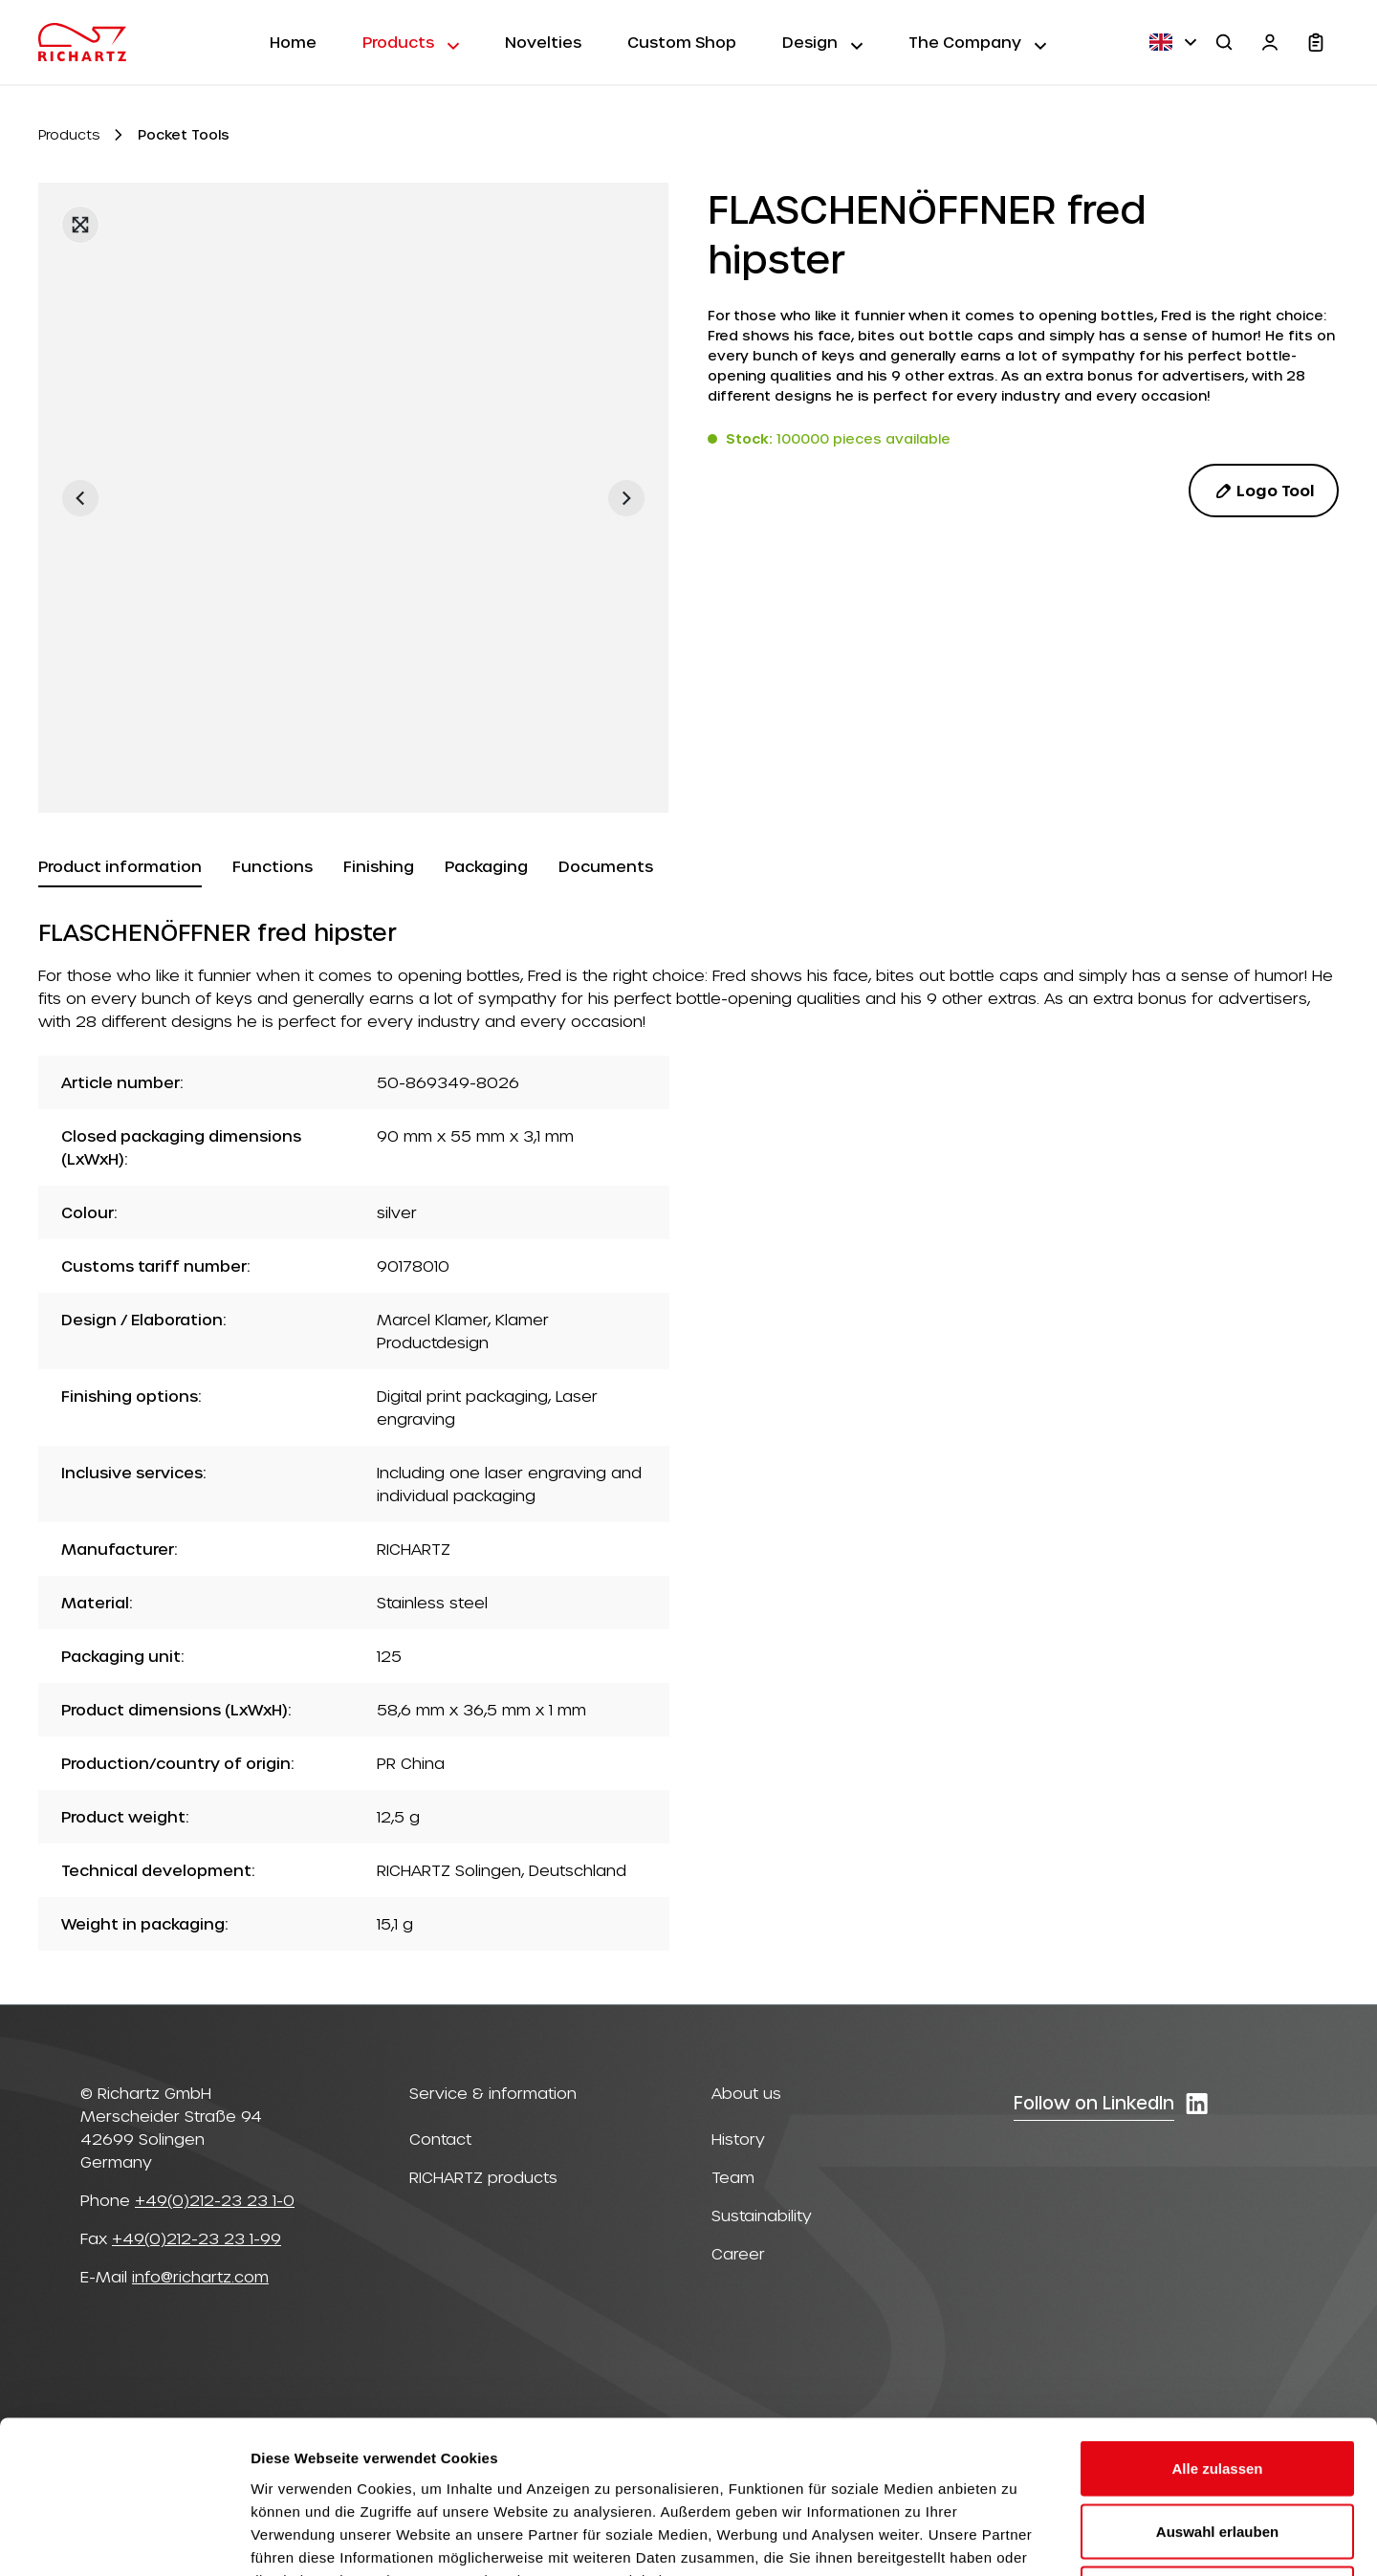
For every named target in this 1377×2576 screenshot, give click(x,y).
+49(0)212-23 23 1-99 (196, 2238)
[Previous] (80, 498)
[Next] (626, 498)
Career (738, 2253)
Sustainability (761, 2215)
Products (410, 41)
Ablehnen (1217, 2450)
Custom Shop (681, 42)
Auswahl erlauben (1217, 2388)
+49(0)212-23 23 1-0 (215, 2200)
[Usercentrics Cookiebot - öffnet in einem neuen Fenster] (124, 2538)
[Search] (1224, 42)
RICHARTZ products (483, 2177)
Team (732, 2177)
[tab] (120, 867)
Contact (440, 2138)
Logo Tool (1263, 490)
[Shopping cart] (1316, 42)
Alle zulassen (1216, 2325)
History (738, 2138)
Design (822, 41)
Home (293, 42)
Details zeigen (1017, 2538)
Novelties (543, 42)
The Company (977, 41)
